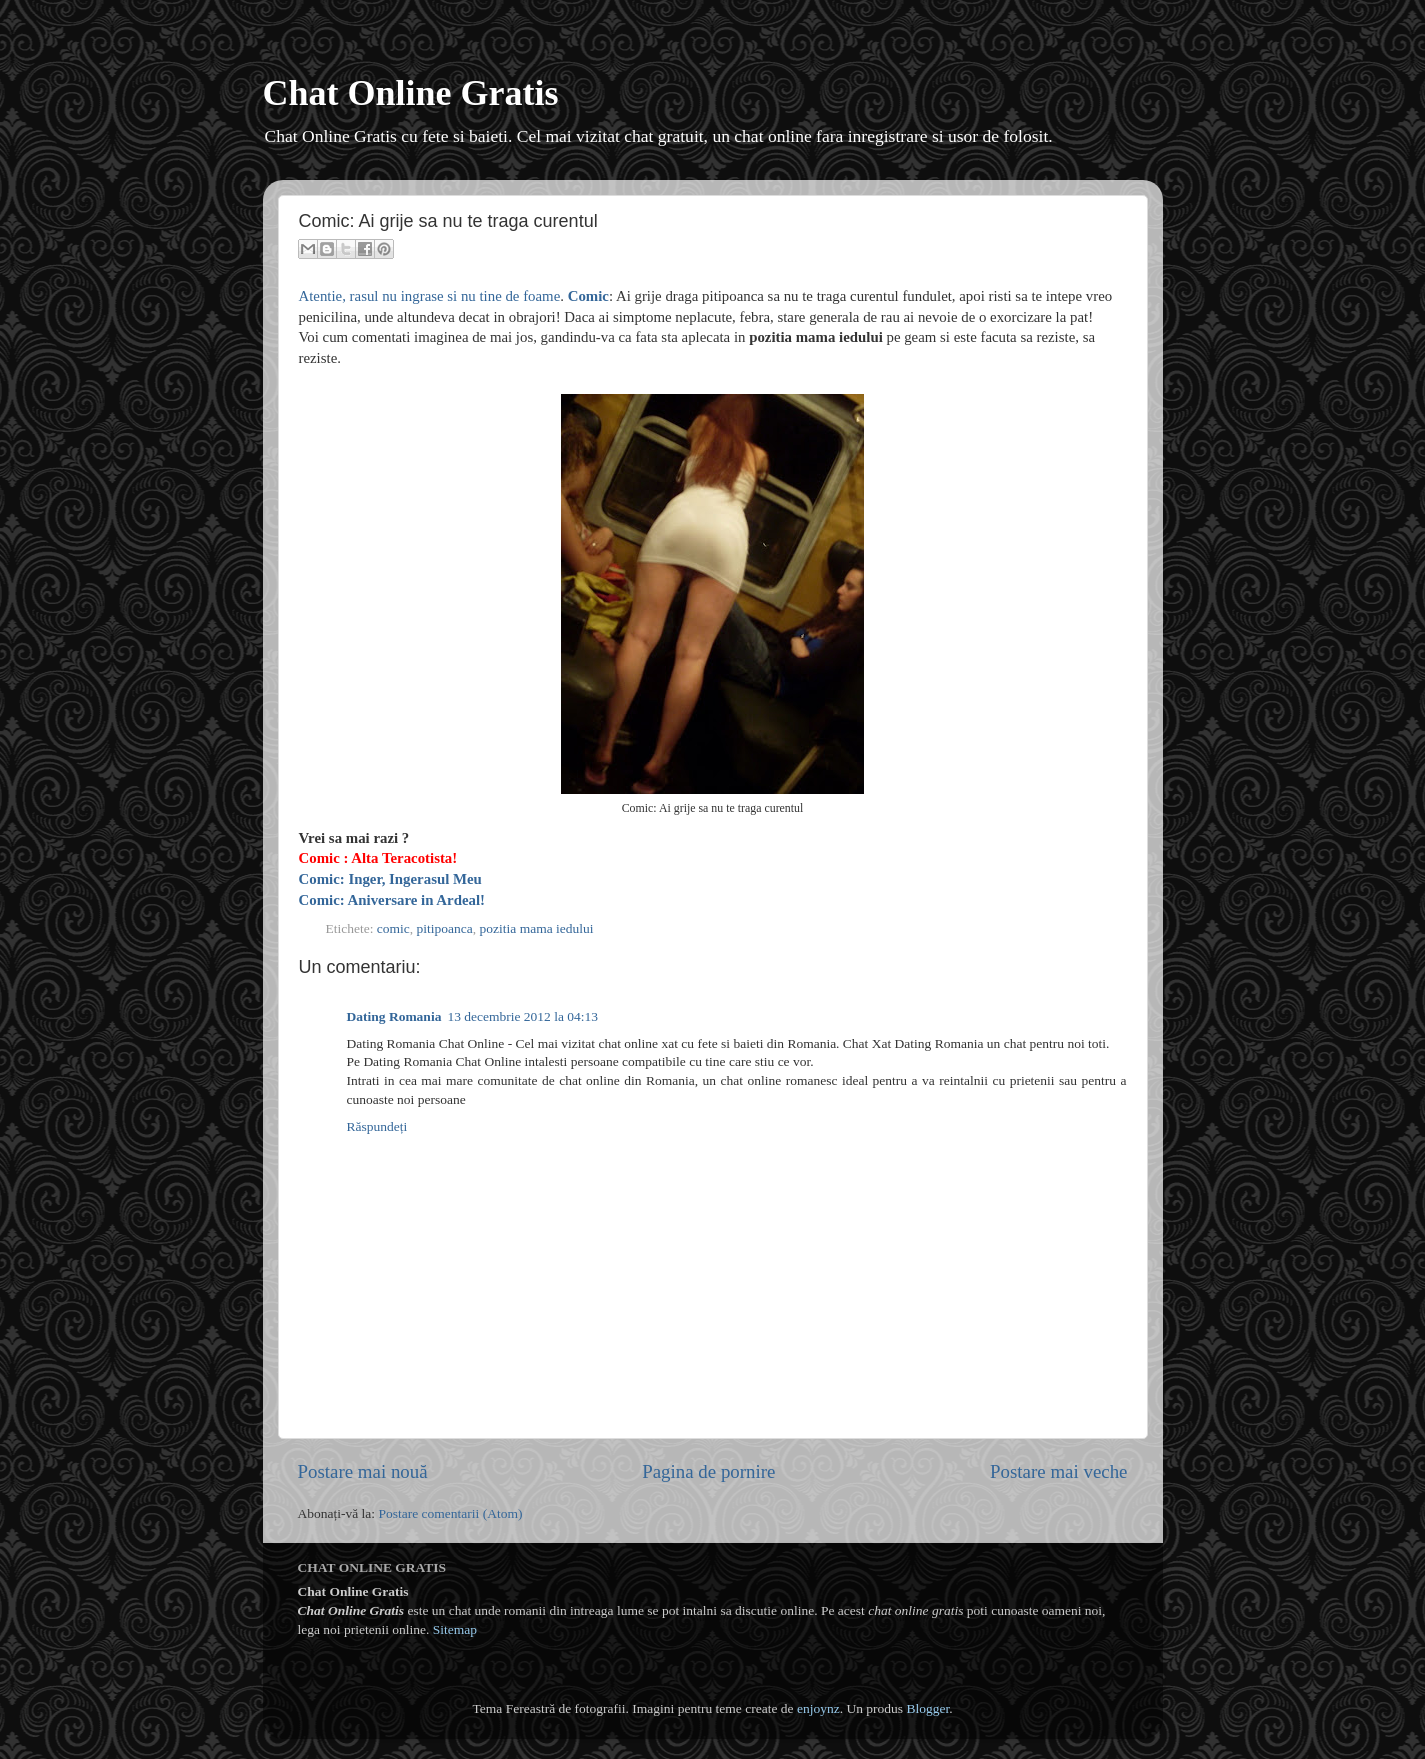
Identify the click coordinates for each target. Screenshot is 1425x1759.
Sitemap (455, 1629)
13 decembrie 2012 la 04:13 (522, 1016)
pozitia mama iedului (537, 928)
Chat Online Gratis (411, 93)
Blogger (927, 1708)
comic (393, 928)
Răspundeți (377, 1126)
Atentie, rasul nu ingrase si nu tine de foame (430, 296)
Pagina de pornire (708, 1471)
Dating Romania (394, 1016)
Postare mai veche (1058, 1471)
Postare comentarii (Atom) (450, 1513)
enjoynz (818, 1708)
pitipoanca (445, 928)
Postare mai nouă (363, 1471)
